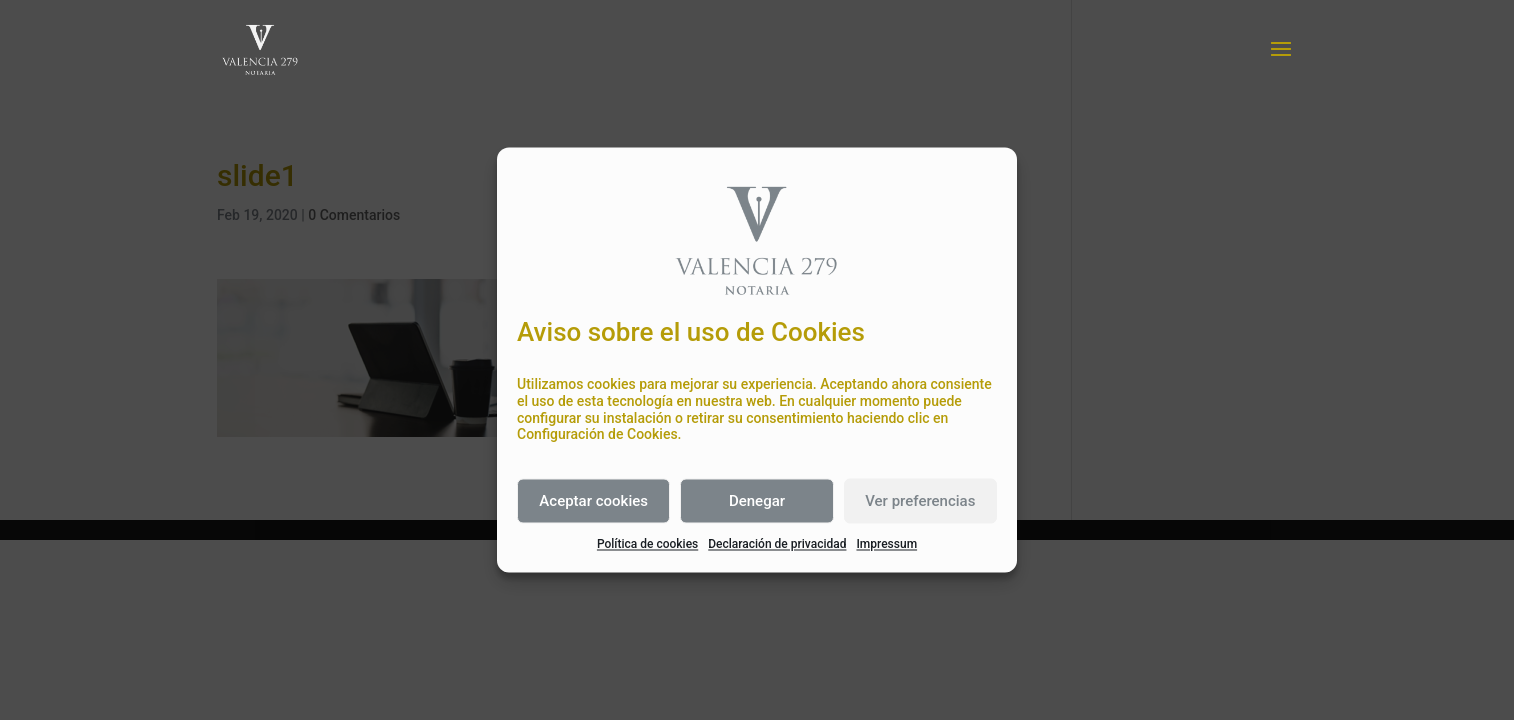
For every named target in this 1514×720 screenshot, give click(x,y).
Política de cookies (647, 545)
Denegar (757, 501)
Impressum (886, 545)
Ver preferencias (920, 501)
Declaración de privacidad (777, 545)
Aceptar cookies (593, 501)
